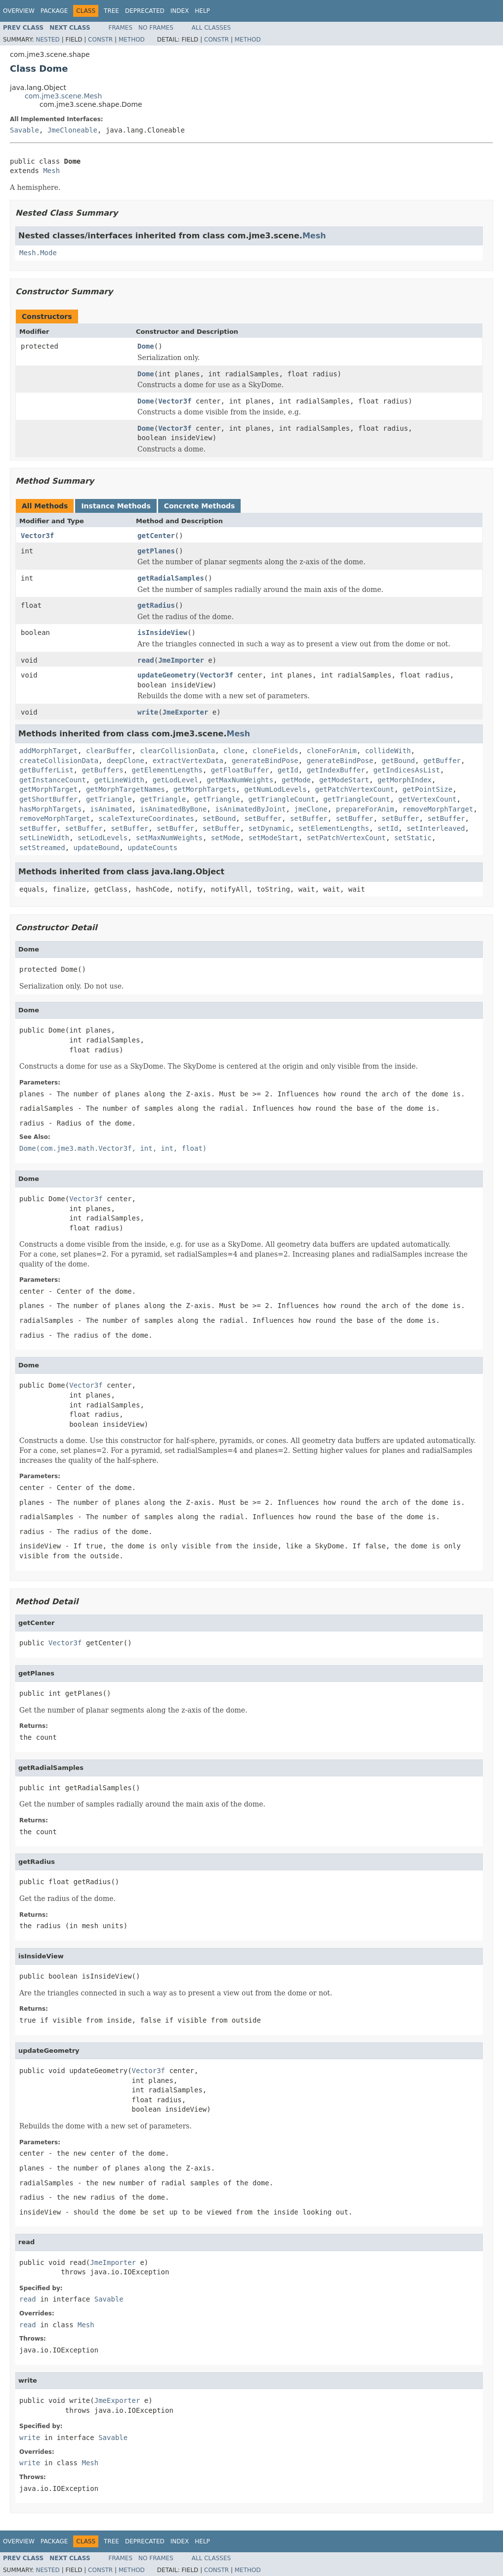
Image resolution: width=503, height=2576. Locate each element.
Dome (145, 346)
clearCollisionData (177, 751)
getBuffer (442, 761)
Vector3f (174, 401)
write (147, 712)
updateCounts (152, 848)
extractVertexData (188, 761)
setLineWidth (44, 838)
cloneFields (275, 751)
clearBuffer (109, 751)
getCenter (156, 536)
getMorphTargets (204, 789)
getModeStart (344, 780)
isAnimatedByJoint (250, 809)
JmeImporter (181, 660)
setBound (219, 818)
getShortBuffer (48, 799)
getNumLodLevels (275, 789)
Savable (24, 130)
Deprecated (145, 10)
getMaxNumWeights (240, 780)
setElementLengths (333, 828)
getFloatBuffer (240, 770)
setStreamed (42, 848)
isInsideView (162, 632)
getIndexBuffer (336, 770)
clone (233, 751)
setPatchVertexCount (346, 838)
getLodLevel (176, 780)
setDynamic (269, 828)
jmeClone (310, 809)
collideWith (388, 751)
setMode (225, 838)
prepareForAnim (365, 809)
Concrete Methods (199, 506)
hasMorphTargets (50, 809)
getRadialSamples (170, 578)
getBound (398, 761)
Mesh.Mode (38, 253)
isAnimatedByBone (173, 809)
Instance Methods (115, 506)
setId (387, 828)
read (145, 660)
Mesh (51, 171)
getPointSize (428, 789)
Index (179, 10)
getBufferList (46, 770)
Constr (100, 39)
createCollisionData (58, 761)
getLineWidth (119, 780)
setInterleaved (436, 828)
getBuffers (102, 770)
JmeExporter (186, 712)
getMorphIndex (404, 780)
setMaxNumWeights (169, 838)
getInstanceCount (52, 780)
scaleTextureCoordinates (146, 818)
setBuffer (263, 818)
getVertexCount (427, 799)
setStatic (413, 838)
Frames (121, 27)
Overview (19, 10)
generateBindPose (265, 761)
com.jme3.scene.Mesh (63, 96)
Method (132, 39)
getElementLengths (167, 770)
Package (54, 10)
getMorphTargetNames (125, 789)
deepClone (125, 761)
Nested (47, 39)
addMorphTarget (48, 751)
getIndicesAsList (407, 770)
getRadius (156, 605)
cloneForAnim (332, 751)
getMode (296, 780)
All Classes (211, 27)
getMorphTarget (48, 789)
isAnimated (110, 809)
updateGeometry (166, 675)
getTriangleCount (282, 799)
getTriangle (109, 799)
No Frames (155, 27)
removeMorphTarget (438, 809)
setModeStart (273, 838)
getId (288, 770)
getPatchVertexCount (354, 789)
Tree (111, 10)
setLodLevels (102, 838)
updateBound (97, 848)
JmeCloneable (72, 130)
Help (202, 10)
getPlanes (156, 551)
